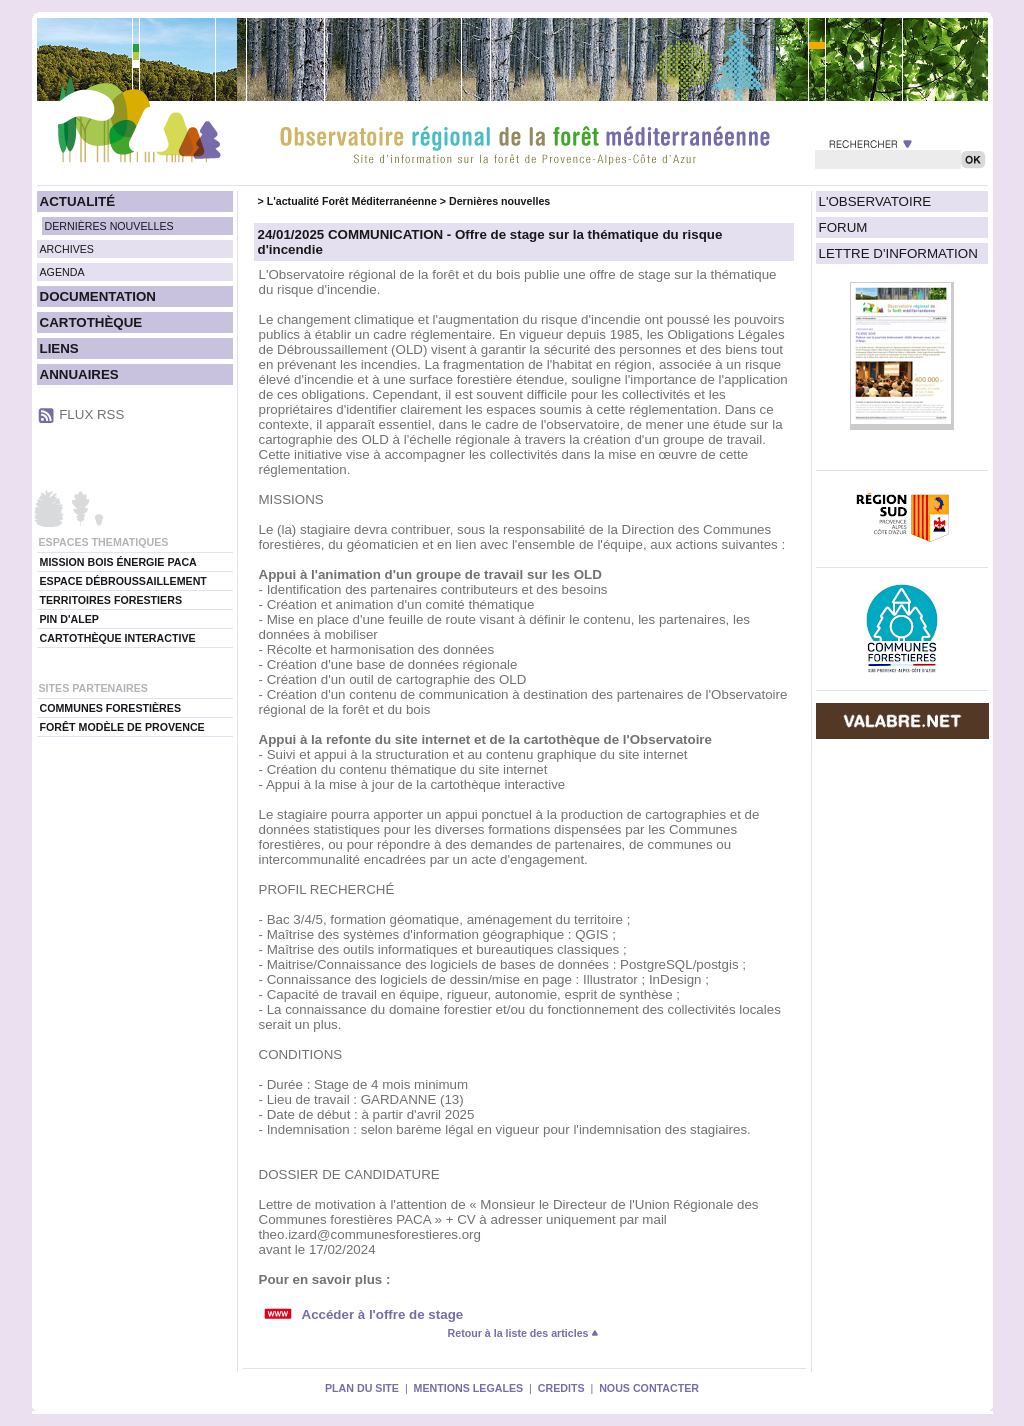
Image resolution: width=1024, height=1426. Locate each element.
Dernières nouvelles (499, 201)
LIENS (59, 348)
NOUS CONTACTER (649, 1388)
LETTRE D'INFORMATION (898, 253)
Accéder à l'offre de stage (383, 1314)
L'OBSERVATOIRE (875, 201)
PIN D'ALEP (69, 619)
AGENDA (62, 272)
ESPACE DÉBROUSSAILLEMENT (123, 581)
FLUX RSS (91, 414)
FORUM (843, 227)
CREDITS (561, 1388)
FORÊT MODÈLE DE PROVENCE (122, 727)
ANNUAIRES (79, 374)
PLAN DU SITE (362, 1388)
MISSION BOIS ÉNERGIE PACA (118, 562)
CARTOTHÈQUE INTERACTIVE (118, 638)
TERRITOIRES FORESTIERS (111, 600)
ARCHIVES (67, 249)
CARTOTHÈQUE (91, 322)
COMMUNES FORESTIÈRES (111, 708)
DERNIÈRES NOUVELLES (109, 226)
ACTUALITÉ (78, 201)
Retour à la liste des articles (524, 1333)
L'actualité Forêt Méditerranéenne (352, 201)
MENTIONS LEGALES (469, 1388)
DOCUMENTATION (98, 296)
